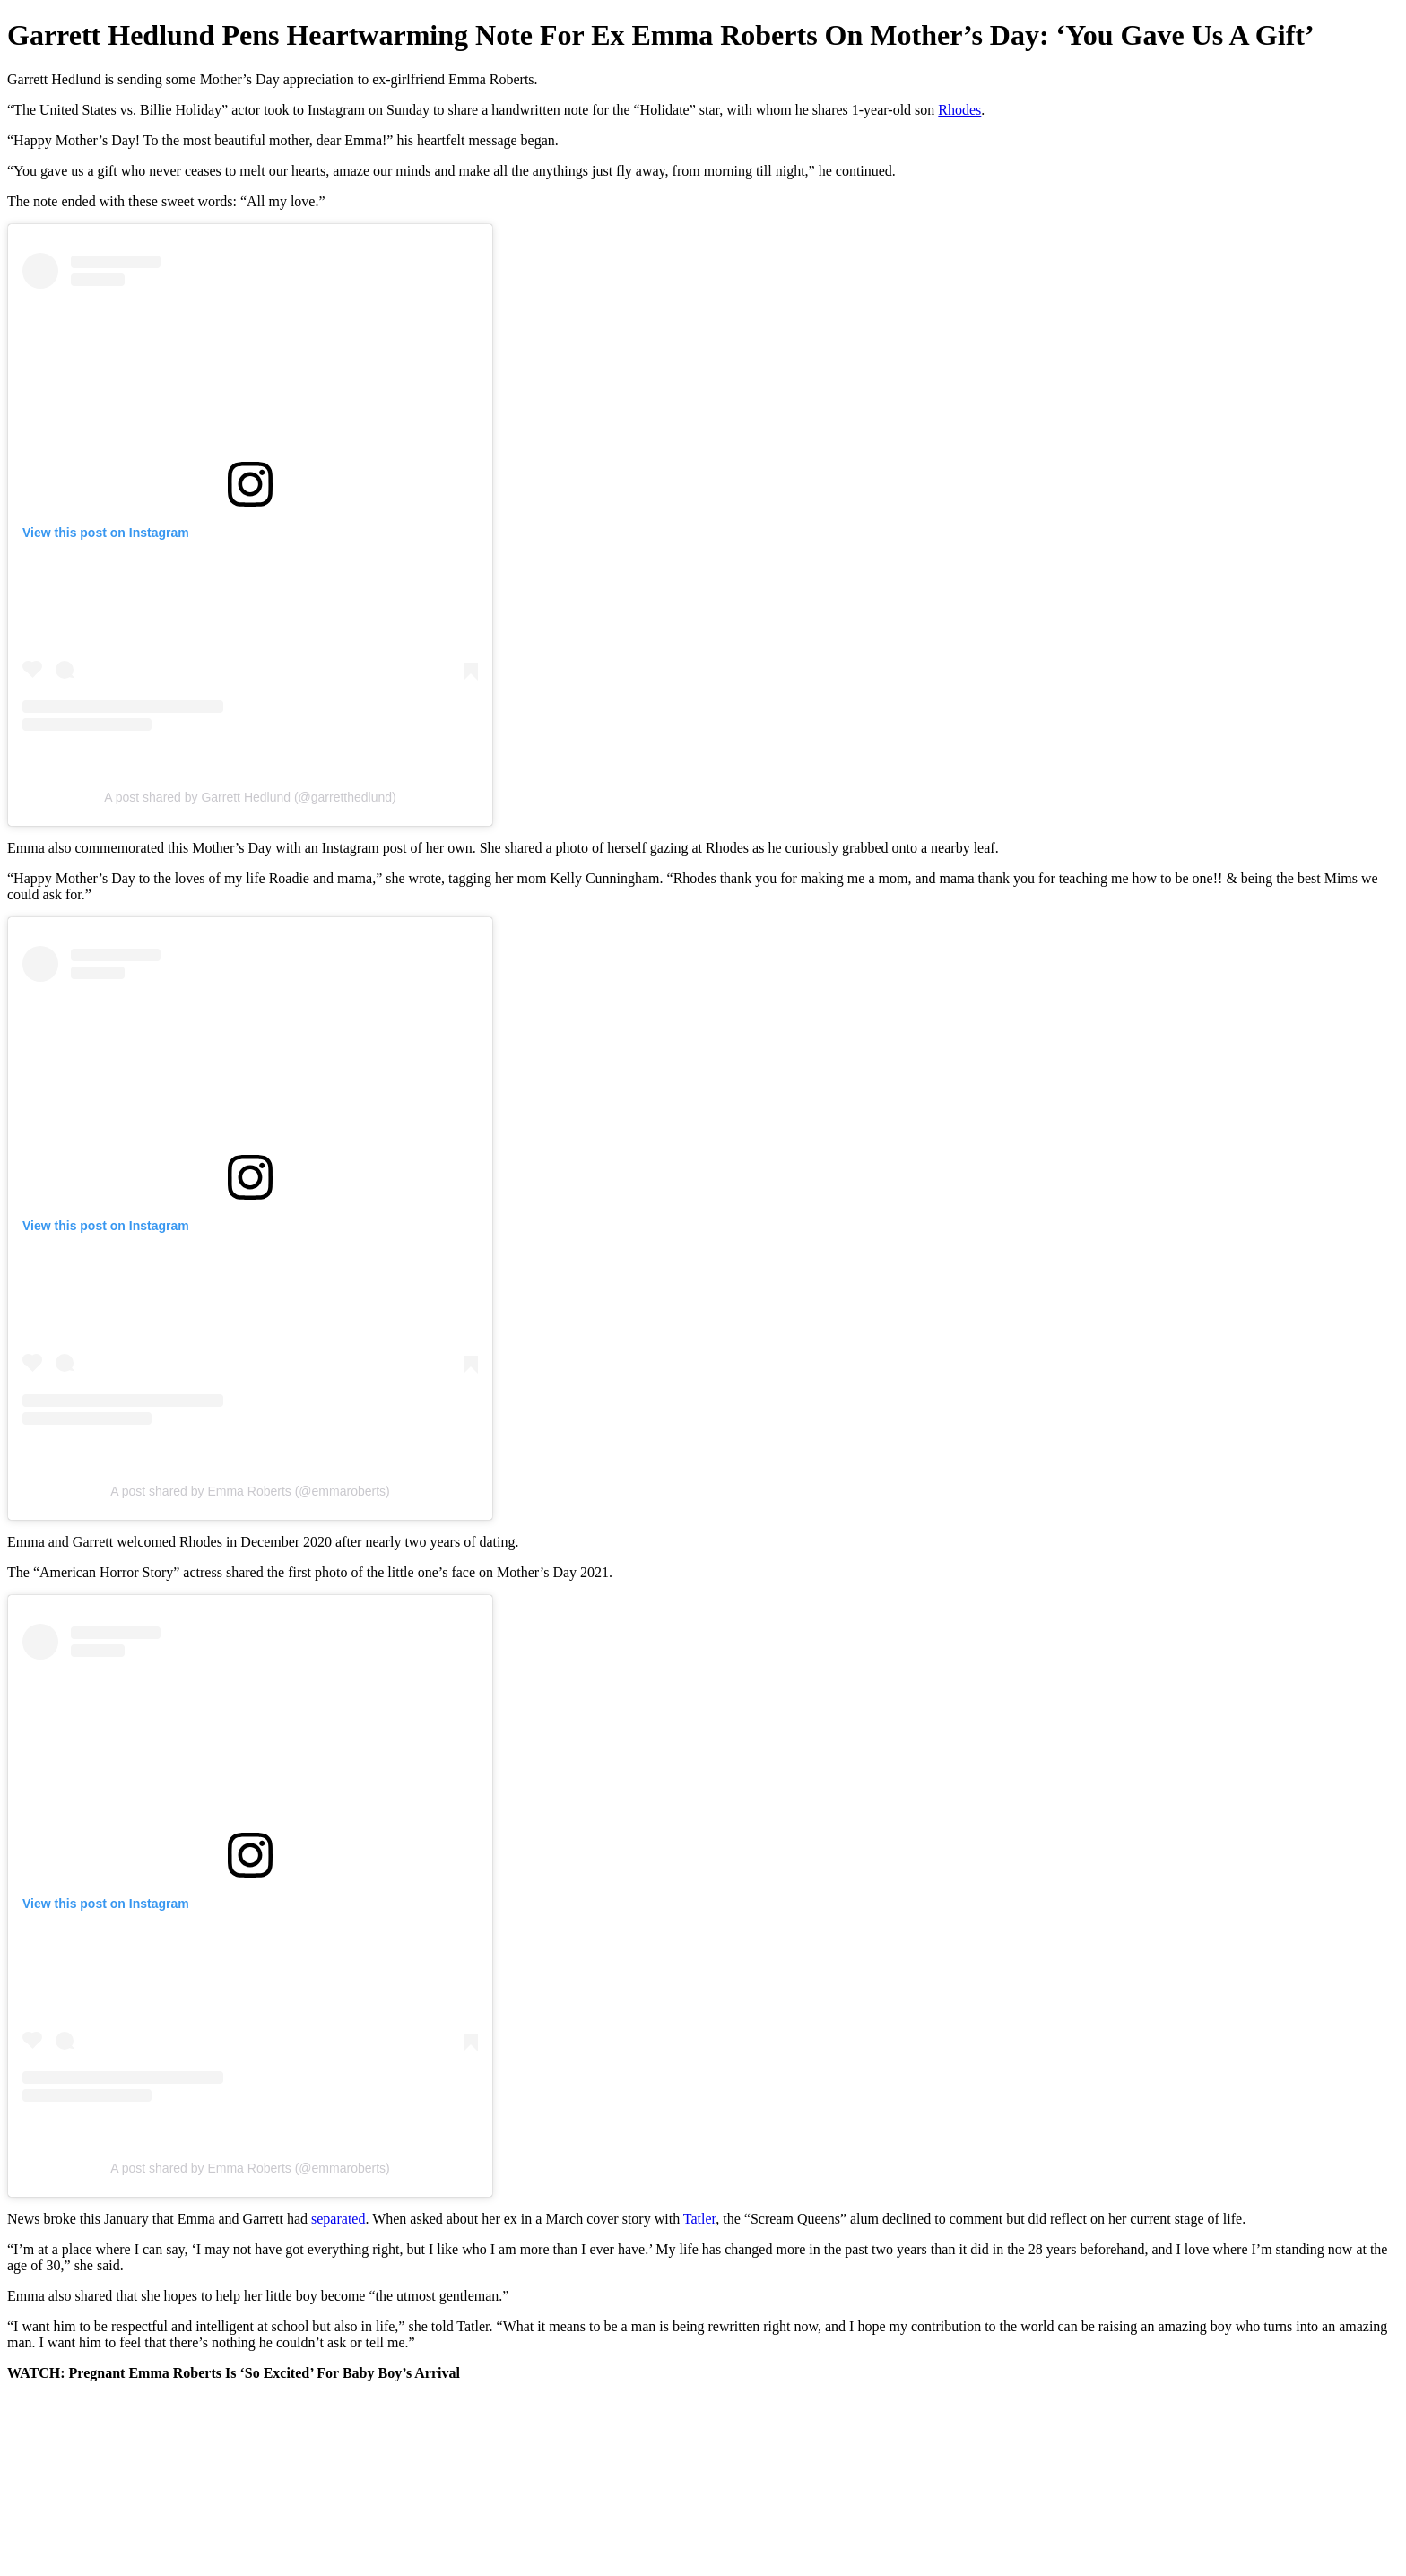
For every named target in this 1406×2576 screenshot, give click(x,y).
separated (338, 2218)
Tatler (699, 2218)
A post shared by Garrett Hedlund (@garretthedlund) (250, 797)
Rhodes (959, 109)
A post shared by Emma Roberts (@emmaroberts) (249, 1491)
